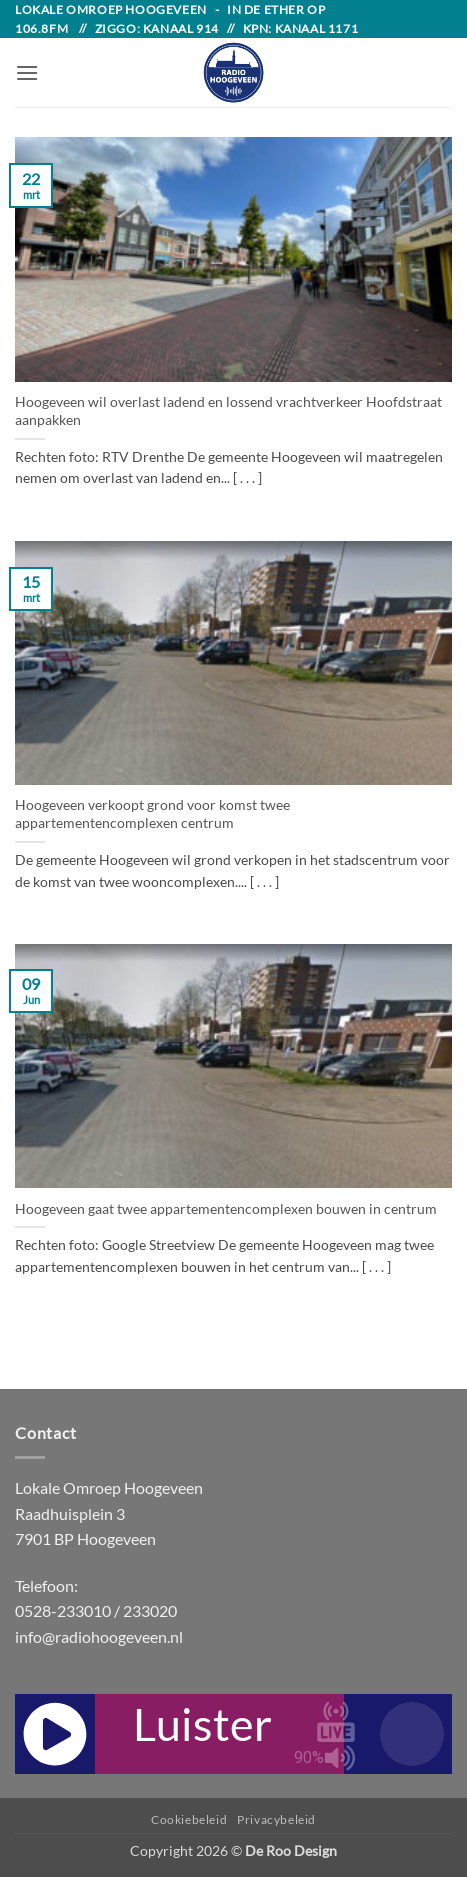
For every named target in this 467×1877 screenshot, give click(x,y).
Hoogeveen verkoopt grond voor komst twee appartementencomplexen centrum (152, 814)
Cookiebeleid (189, 1819)
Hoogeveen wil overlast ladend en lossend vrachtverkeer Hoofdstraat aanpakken (228, 411)
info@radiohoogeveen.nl (99, 1636)
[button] (27, 72)
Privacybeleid (276, 1819)
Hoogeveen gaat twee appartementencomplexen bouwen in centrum (226, 1209)
